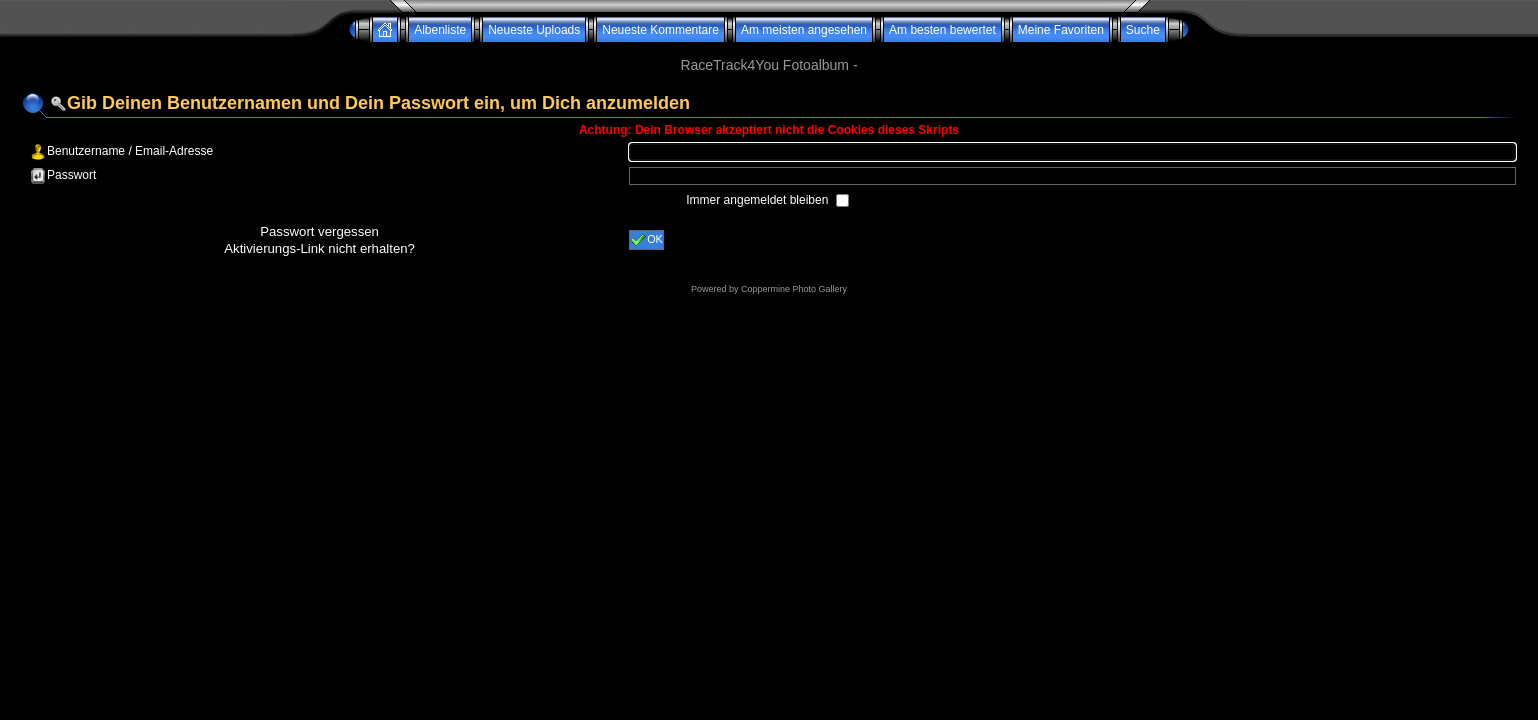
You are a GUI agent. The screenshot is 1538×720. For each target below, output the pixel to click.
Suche (1143, 30)
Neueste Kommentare (660, 30)
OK (646, 240)
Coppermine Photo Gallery (794, 289)
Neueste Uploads (534, 30)
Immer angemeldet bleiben (758, 200)
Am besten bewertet (942, 30)
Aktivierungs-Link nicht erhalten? (319, 248)
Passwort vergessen (319, 231)
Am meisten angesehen (804, 30)
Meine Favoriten (1061, 30)
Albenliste (440, 30)
